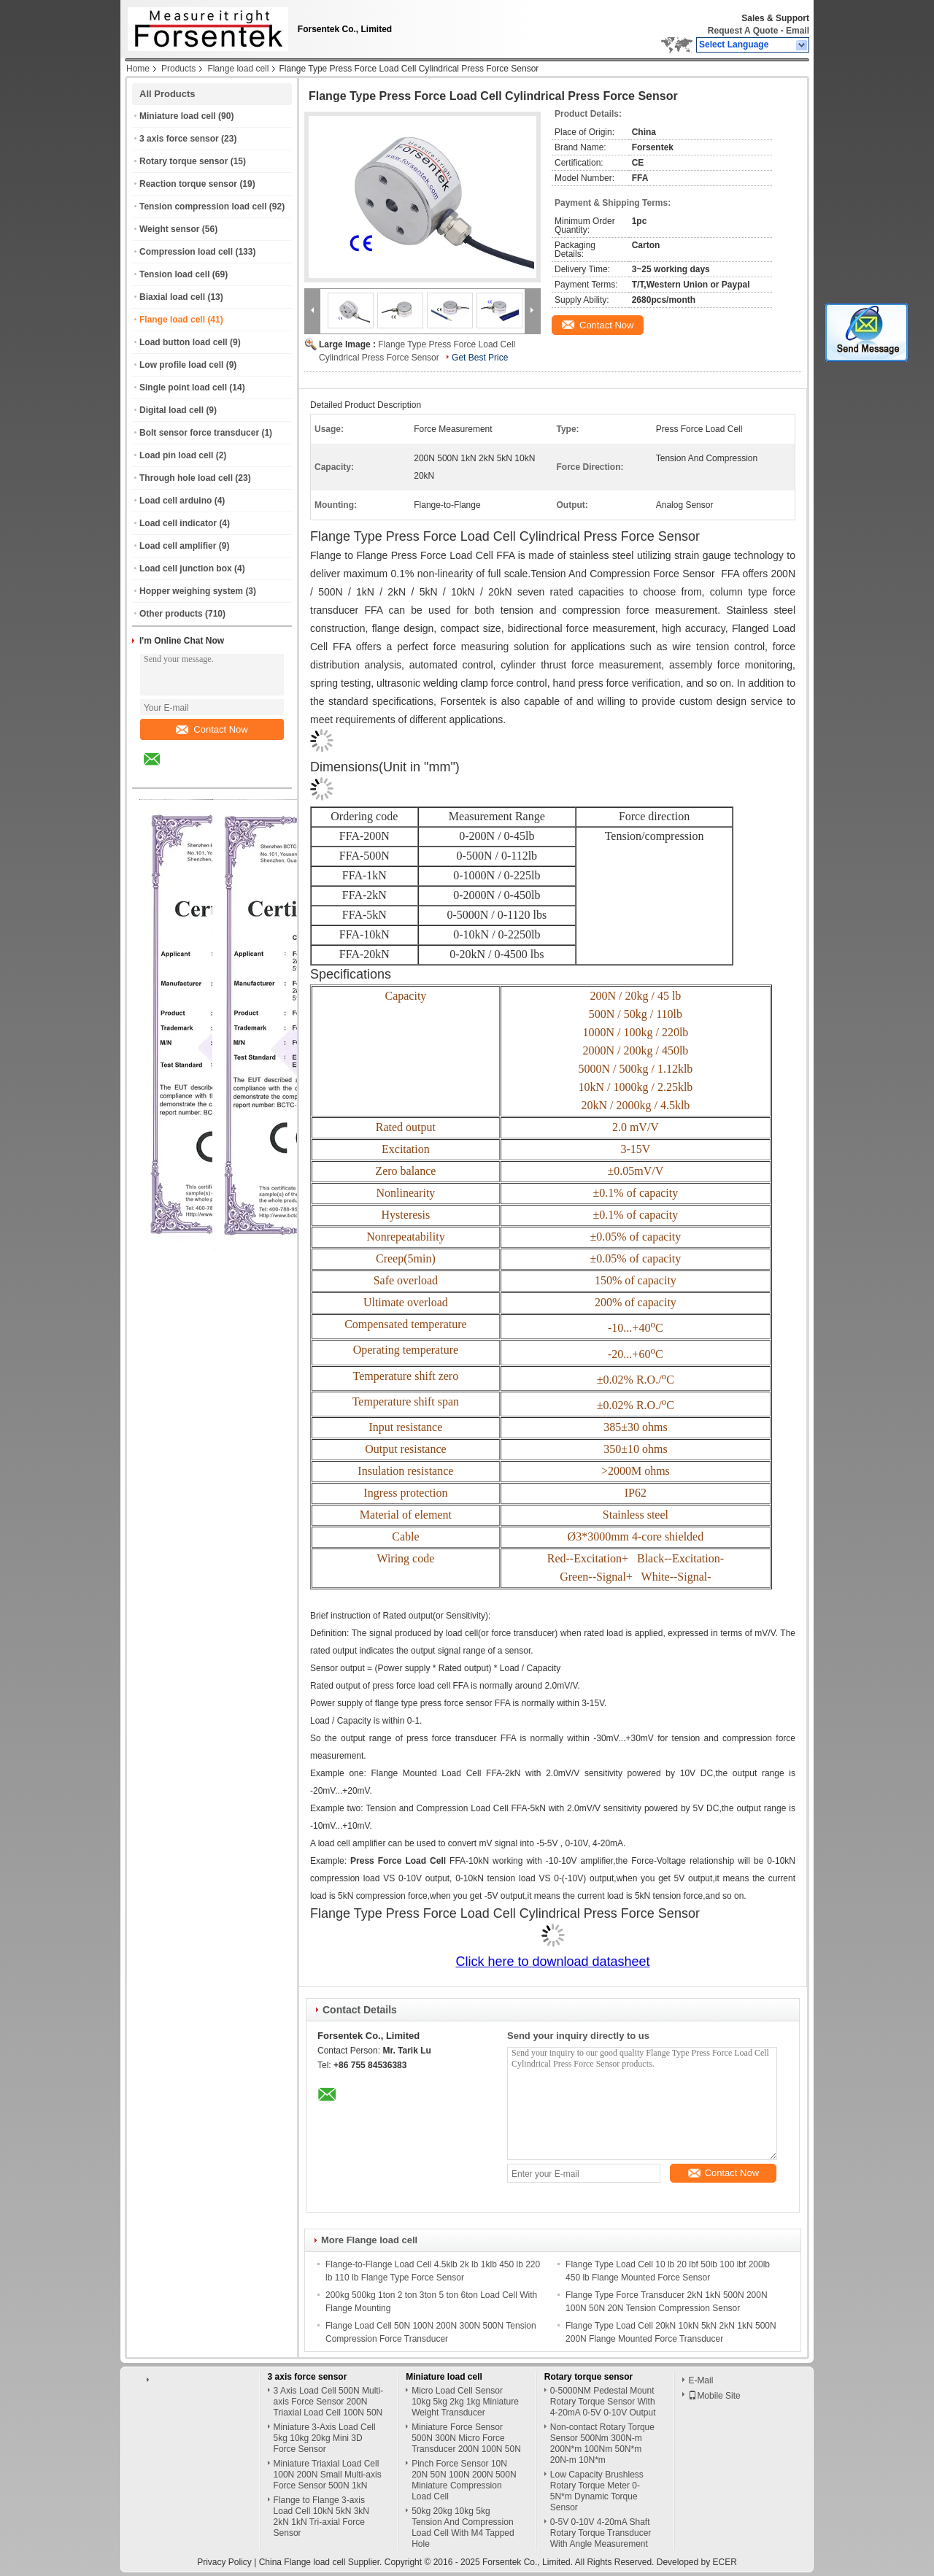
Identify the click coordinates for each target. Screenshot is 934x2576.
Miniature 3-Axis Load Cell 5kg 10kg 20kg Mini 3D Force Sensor (325, 2438)
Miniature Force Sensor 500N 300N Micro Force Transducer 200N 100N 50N (466, 2438)
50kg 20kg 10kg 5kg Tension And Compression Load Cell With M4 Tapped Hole (463, 2527)
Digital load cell (171, 410)
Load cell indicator (178, 523)
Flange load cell (238, 68)
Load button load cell (183, 342)
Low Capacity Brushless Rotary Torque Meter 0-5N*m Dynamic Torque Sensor (597, 2491)
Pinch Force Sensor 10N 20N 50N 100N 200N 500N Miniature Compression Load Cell (464, 2480)
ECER (725, 2562)
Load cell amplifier (177, 546)
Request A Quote (743, 31)
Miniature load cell (177, 116)
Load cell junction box (185, 568)
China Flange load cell (302, 2562)
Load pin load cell (176, 455)
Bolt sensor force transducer (199, 433)
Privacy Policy (224, 2562)
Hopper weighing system (191, 591)
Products (178, 68)
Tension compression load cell (203, 206)
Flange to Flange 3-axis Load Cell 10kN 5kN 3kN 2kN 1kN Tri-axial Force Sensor (321, 2516)
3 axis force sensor (179, 139)
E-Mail (700, 2380)
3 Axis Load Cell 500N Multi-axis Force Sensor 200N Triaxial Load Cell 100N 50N (329, 2402)
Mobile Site (714, 2396)
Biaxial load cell (172, 297)
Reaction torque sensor (188, 184)
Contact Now (211, 729)
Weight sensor (169, 229)
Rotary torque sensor (183, 161)
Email (797, 31)
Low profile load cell (181, 365)
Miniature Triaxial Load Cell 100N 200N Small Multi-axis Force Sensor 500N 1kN (328, 2475)
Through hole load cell (186, 478)
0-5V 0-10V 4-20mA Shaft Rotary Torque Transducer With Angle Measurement (601, 2533)
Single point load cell (183, 387)
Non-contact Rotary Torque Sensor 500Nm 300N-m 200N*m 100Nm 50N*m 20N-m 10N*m (602, 2443)
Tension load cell (174, 274)
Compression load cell (186, 252)
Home (138, 68)
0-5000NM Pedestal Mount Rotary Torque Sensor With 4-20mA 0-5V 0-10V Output (603, 2402)
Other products (171, 614)
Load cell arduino (175, 500)
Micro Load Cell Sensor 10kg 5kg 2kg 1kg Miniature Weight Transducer (465, 2402)
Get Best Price (480, 357)
